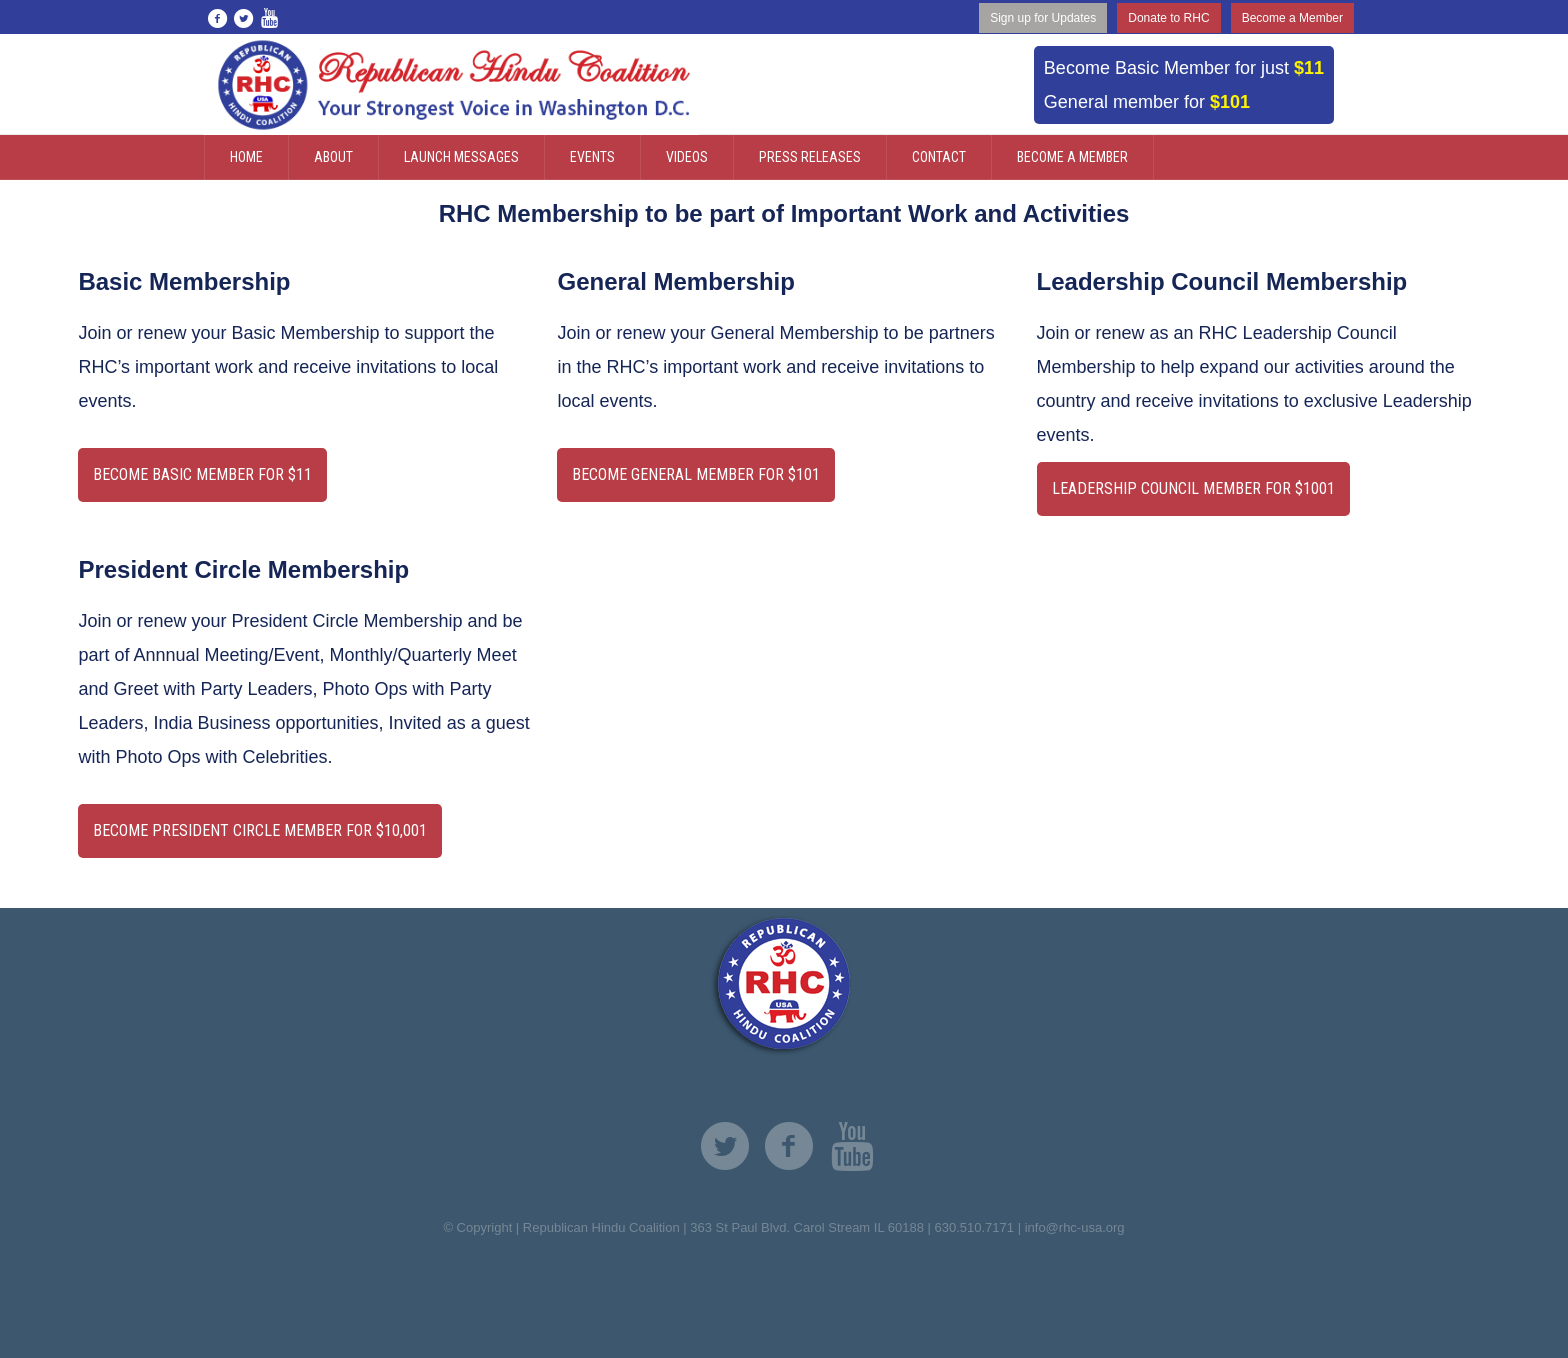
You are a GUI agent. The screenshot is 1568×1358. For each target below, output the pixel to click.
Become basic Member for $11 (202, 474)
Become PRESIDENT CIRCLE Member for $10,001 (260, 830)
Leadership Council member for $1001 (1193, 488)
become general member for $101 (696, 474)
